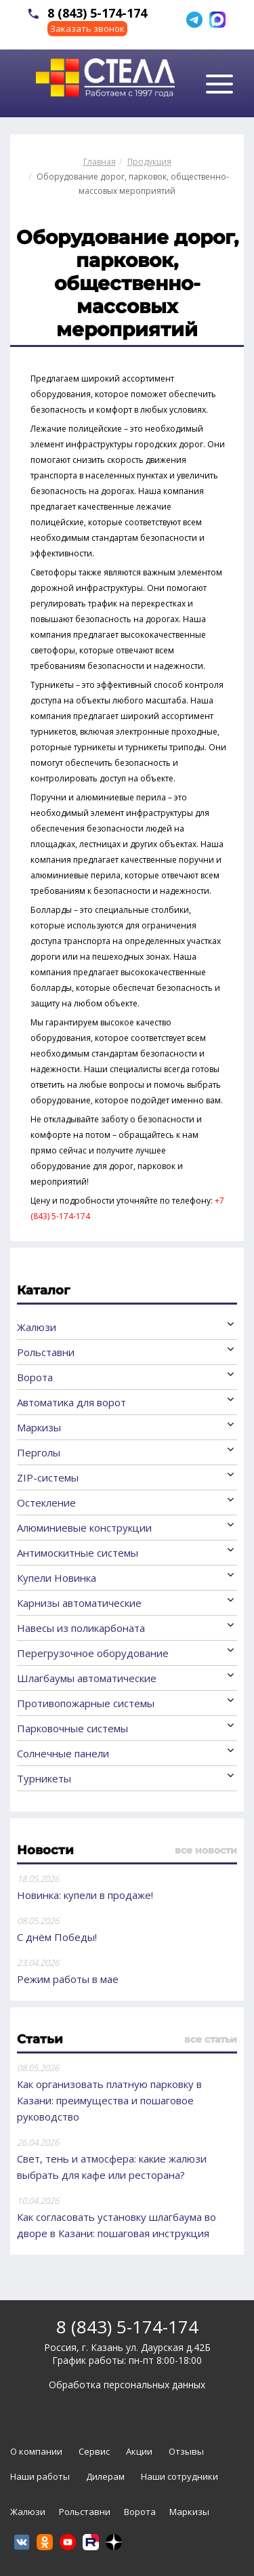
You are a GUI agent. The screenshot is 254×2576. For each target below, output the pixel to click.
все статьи (210, 2039)
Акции (139, 2451)
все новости (206, 1850)
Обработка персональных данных (127, 2384)
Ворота (35, 1377)
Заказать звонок (87, 28)
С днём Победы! (57, 1937)
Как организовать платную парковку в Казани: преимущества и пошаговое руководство (109, 2100)
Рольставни (46, 1352)
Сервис (94, 2451)
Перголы (38, 1452)
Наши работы (40, 2476)
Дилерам (105, 2476)
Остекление (46, 1502)
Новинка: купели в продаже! (85, 1895)
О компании (36, 2451)
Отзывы (186, 2451)
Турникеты (44, 1778)
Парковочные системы (72, 1728)
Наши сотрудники (179, 2476)
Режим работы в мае (68, 1979)
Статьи (40, 2039)
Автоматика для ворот (71, 1402)
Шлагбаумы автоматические (86, 1678)
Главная (99, 161)
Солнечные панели (63, 1753)
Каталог (43, 1290)
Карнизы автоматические (79, 1603)
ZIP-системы (48, 1477)
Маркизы (39, 1427)
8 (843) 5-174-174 (97, 13)
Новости (45, 1850)
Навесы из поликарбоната (81, 1628)
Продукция (149, 161)
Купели (56, 1578)
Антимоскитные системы (77, 1552)
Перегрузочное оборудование (93, 1653)
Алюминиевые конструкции (84, 1527)
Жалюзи (36, 1327)
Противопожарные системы (85, 1703)
